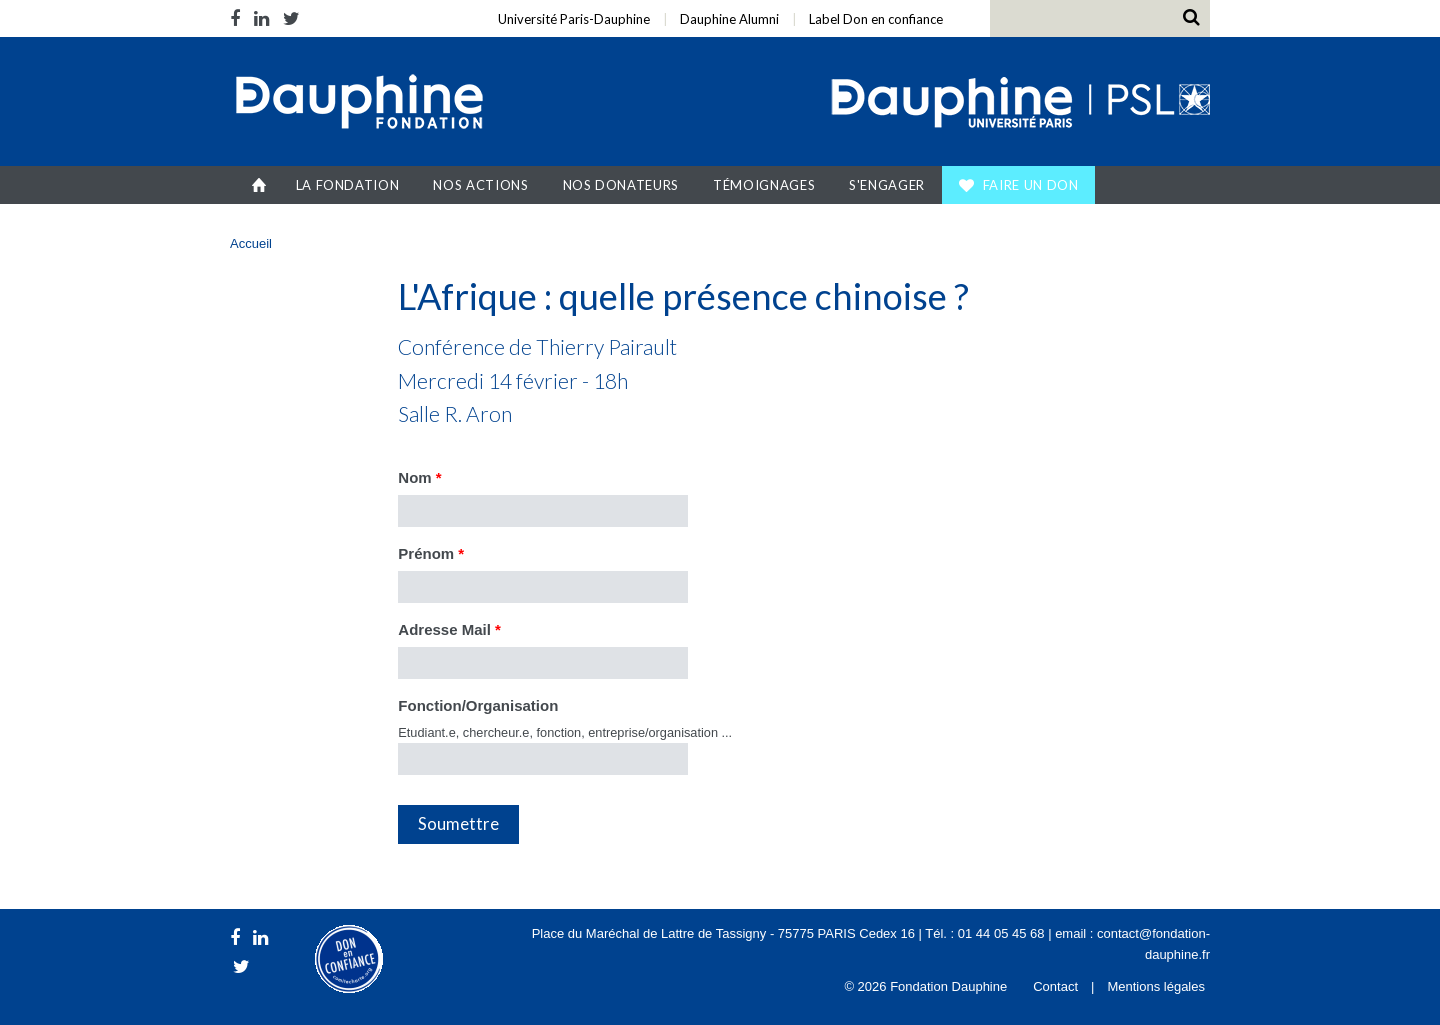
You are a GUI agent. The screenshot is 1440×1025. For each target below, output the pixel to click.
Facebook (238, 18)
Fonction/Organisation (478, 705)
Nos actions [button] (480, 185)
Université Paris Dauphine (1018, 104)
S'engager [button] (887, 185)
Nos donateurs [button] (621, 185)
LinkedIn (261, 18)
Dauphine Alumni (729, 19)
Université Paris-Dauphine (574, 19)
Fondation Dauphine (358, 104)
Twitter (291, 18)
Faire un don (1031, 185)
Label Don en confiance (876, 19)
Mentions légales (1156, 986)
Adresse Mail (449, 629)
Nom (419, 477)
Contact (1055, 986)
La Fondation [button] (348, 185)
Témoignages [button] (764, 185)
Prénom (431, 553)
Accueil (259, 185)
